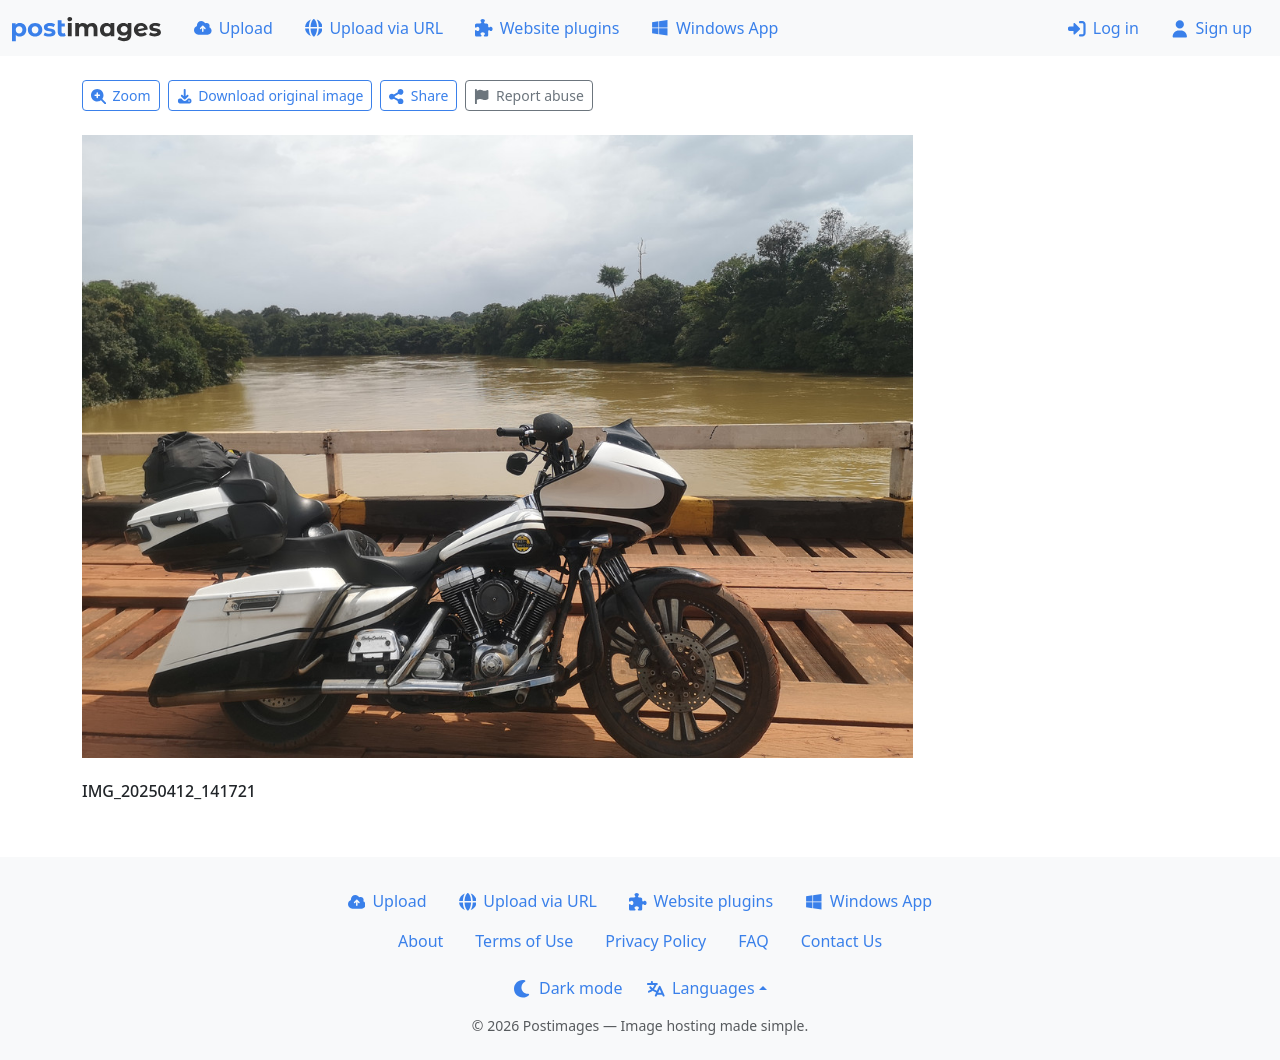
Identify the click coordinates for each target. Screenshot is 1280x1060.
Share (418, 95)
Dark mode (568, 988)
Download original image (270, 95)
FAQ (753, 941)
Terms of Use (524, 941)
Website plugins (547, 28)
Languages (700, 988)
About (420, 941)
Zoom (121, 95)
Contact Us (841, 941)
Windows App (714, 28)
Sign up (1211, 28)
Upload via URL (374, 28)
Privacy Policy (655, 941)
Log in (1103, 28)
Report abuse (528, 95)
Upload (233, 28)
